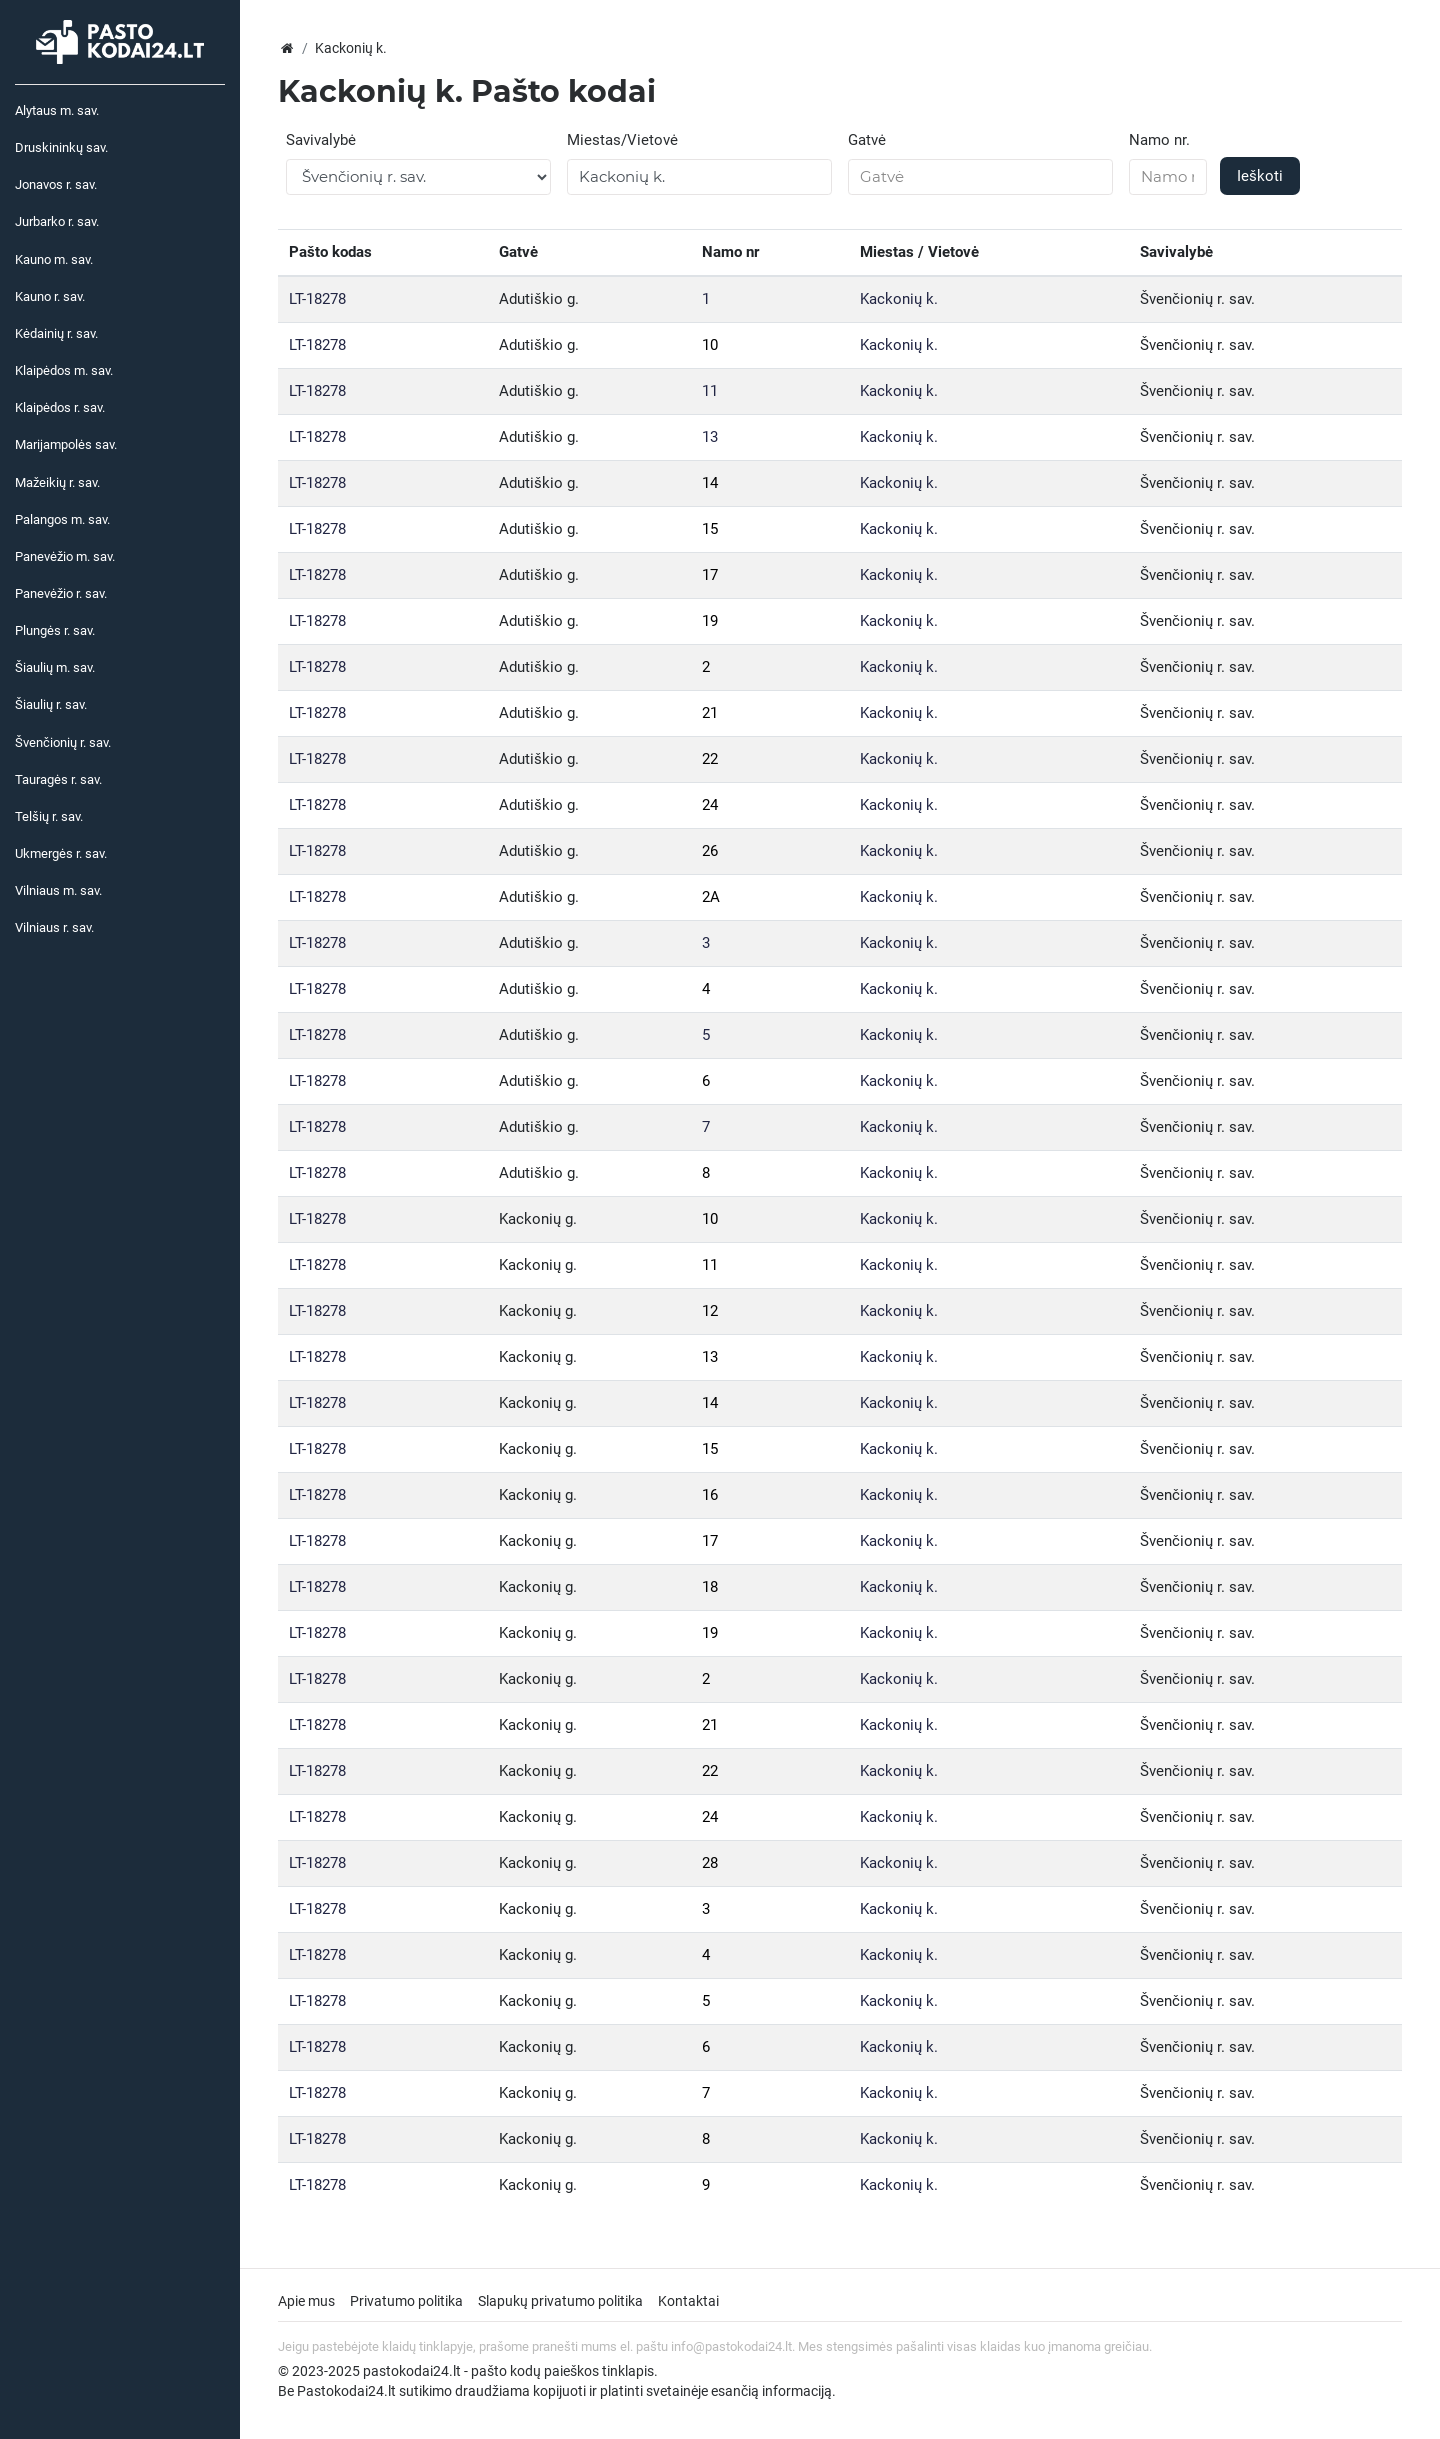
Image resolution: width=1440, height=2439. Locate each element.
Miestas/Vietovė (622, 140)
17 (710, 575)
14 (710, 483)
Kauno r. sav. (50, 296)
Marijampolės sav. (66, 444)
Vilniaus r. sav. (54, 927)
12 (710, 1311)
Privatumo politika (406, 2301)
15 (710, 529)
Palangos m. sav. (62, 519)
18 (710, 1587)
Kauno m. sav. (54, 259)
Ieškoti (1260, 176)
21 (710, 713)
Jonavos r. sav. (56, 184)
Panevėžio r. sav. (61, 593)
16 (710, 1495)
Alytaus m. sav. (57, 110)
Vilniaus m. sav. (58, 890)
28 (710, 1863)
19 (710, 621)
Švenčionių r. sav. (63, 742)
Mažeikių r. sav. (57, 482)
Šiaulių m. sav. (55, 667)
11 (710, 391)
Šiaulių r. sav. (51, 704)
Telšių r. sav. (49, 816)
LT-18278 (317, 299)
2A (711, 897)
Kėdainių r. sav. (56, 333)
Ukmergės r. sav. (61, 853)
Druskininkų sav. (61, 147)
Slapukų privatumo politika (560, 2301)
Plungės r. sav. (55, 630)
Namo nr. (1159, 140)
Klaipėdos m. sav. (64, 370)
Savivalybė (321, 140)
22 (710, 759)
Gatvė (867, 140)
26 (710, 851)
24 (710, 805)
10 (710, 345)
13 (710, 437)
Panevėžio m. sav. (65, 556)
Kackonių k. (899, 299)
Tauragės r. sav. (58, 779)
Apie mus (306, 2301)
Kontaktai (688, 2301)
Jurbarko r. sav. (57, 221)
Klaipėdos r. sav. (60, 407)
